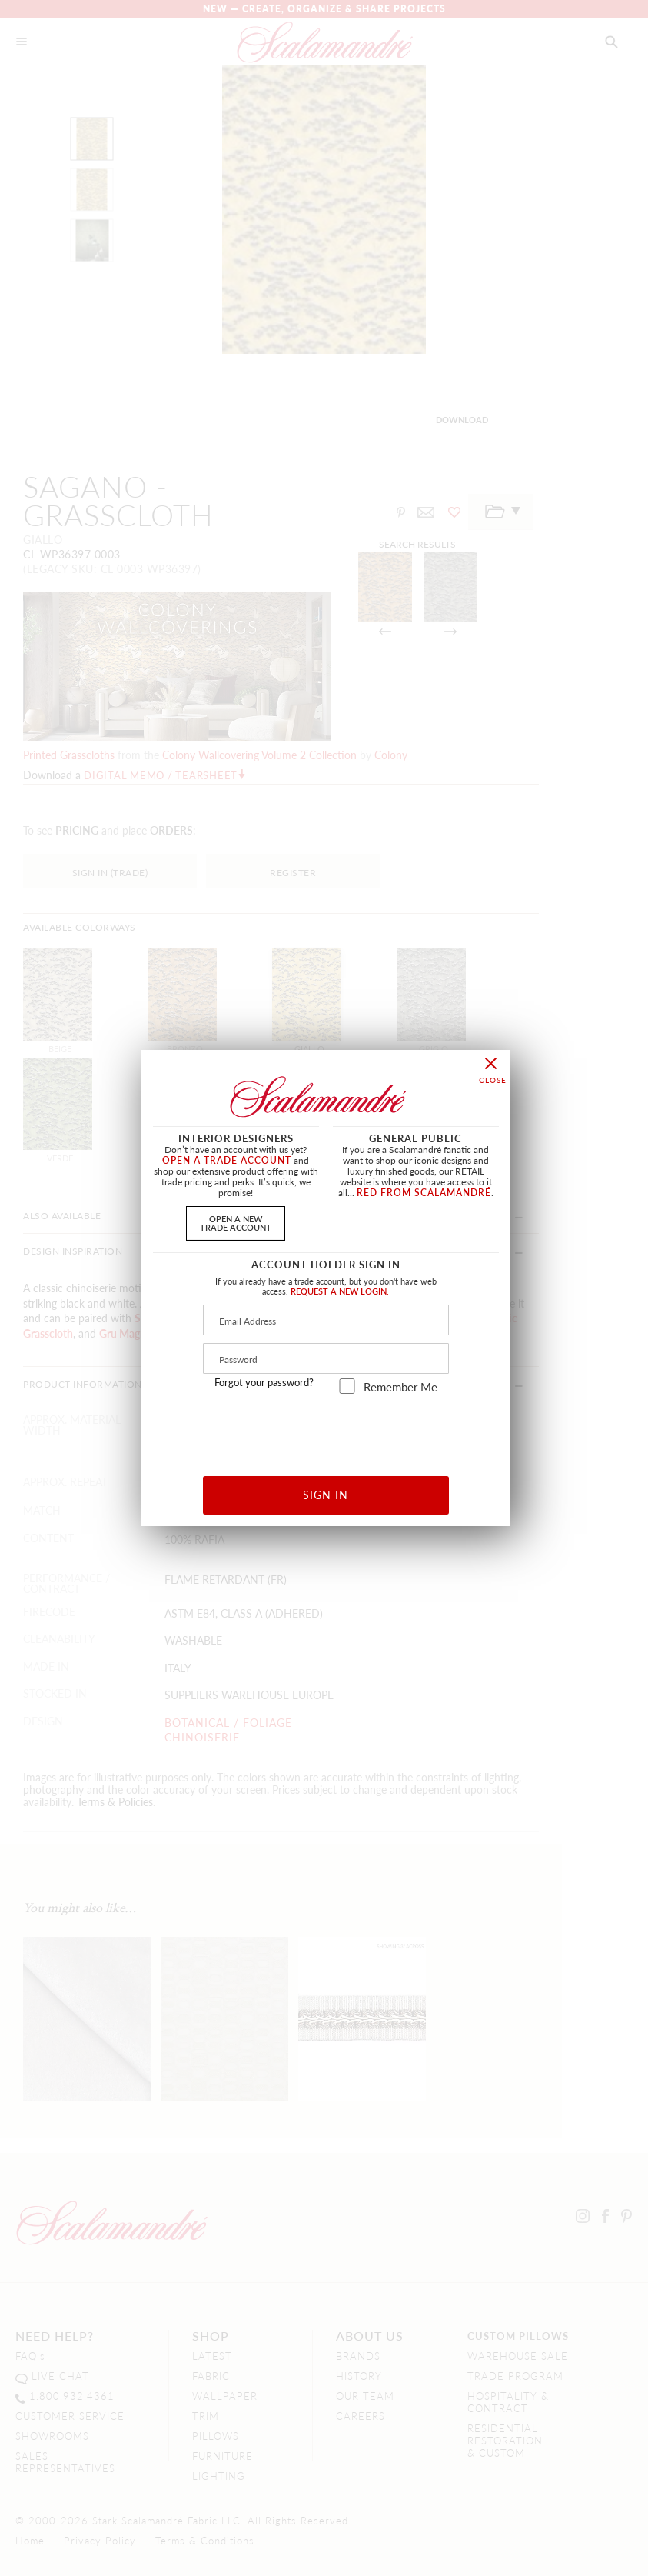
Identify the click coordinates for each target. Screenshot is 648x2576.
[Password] (326, 1358)
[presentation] (326, 1429)
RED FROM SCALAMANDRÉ (424, 1192)
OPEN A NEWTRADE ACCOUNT (235, 1222)
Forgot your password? (264, 1382)
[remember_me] (347, 1386)
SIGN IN (325, 1494)
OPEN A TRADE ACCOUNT (226, 1160)
